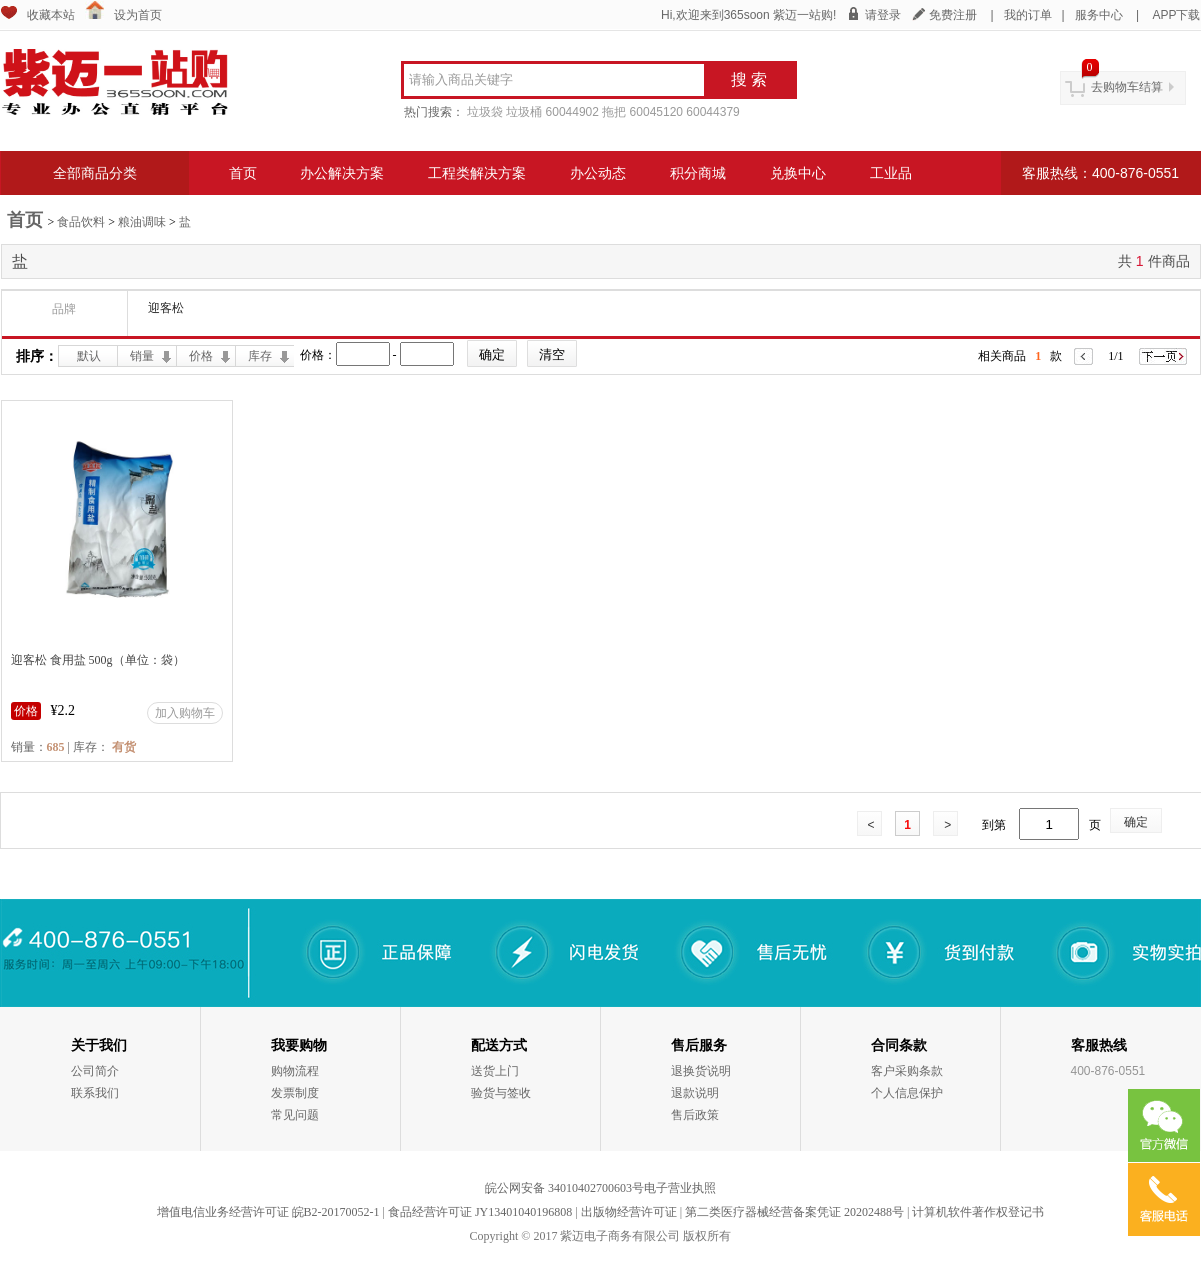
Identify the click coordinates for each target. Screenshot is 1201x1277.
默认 (89, 356)
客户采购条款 (907, 1071)
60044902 (572, 112)
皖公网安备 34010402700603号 (564, 1188)
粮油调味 (142, 222)
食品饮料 (81, 222)
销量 (142, 356)
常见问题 (295, 1115)
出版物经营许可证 (629, 1212)
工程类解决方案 (477, 173)
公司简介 (95, 1071)
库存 (260, 356)
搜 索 (749, 79)
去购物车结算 (1127, 87)
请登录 (883, 15)
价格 (201, 356)
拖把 (614, 112)
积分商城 (698, 173)
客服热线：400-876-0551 (1100, 173)
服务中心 (1099, 15)
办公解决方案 (342, 173)
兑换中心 (798, 173)
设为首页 (138, 15)
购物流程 (295, 1071)
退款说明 (695, 1093)
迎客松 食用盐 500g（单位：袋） (98, 660)
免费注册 (953, 15)
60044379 (712, 112)
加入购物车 (185, 713)
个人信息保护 (907, 1093)
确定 (1136, 822)
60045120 (656, 112)
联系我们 (95, 1093)
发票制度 (295, 1093)
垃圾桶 (524, 112)
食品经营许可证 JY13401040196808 (480, 1212)
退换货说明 (701, 1071)
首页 (243, 173)
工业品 (891, 173)
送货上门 (495, 1071)
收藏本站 (51, 15)
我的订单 (1028, 15)
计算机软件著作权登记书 (978, 1212)
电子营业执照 (680, 1188)
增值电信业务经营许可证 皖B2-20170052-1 (268, 1212)
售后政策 (695, 1115)
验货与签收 (501, 1093)
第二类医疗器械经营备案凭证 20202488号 (794, 1212)
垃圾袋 (485, 112)
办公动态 (598, 173)
